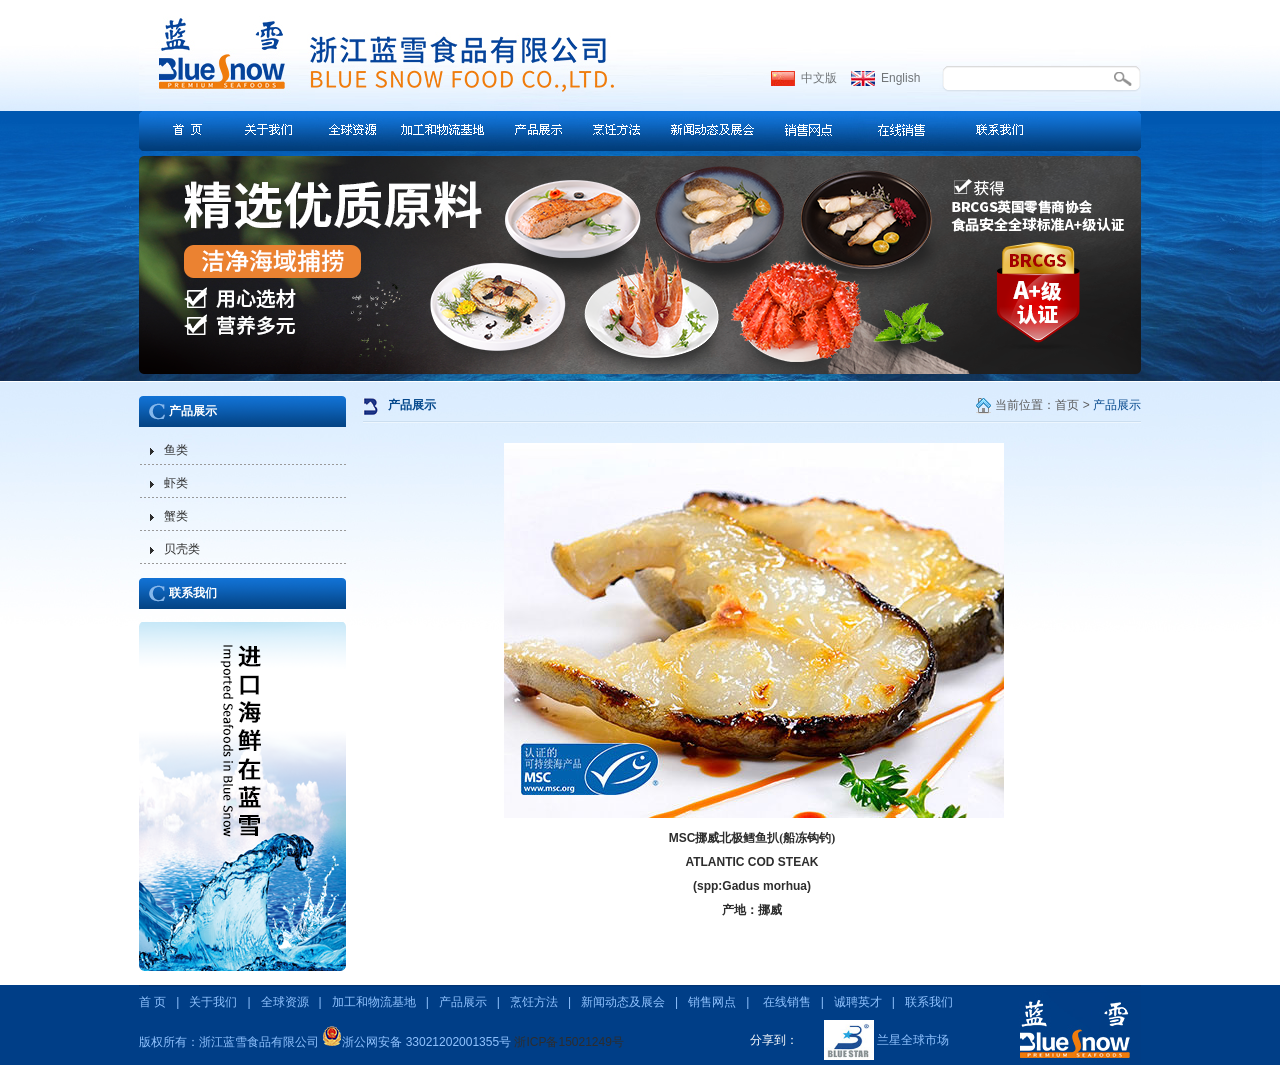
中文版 (819, 78)
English (900, 78)
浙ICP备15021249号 (568, 1042)
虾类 (176, 483)
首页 (1067, 405)
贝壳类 (182, 549)
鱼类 (176, 450)
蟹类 (176, 516)
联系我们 (193, 593)
